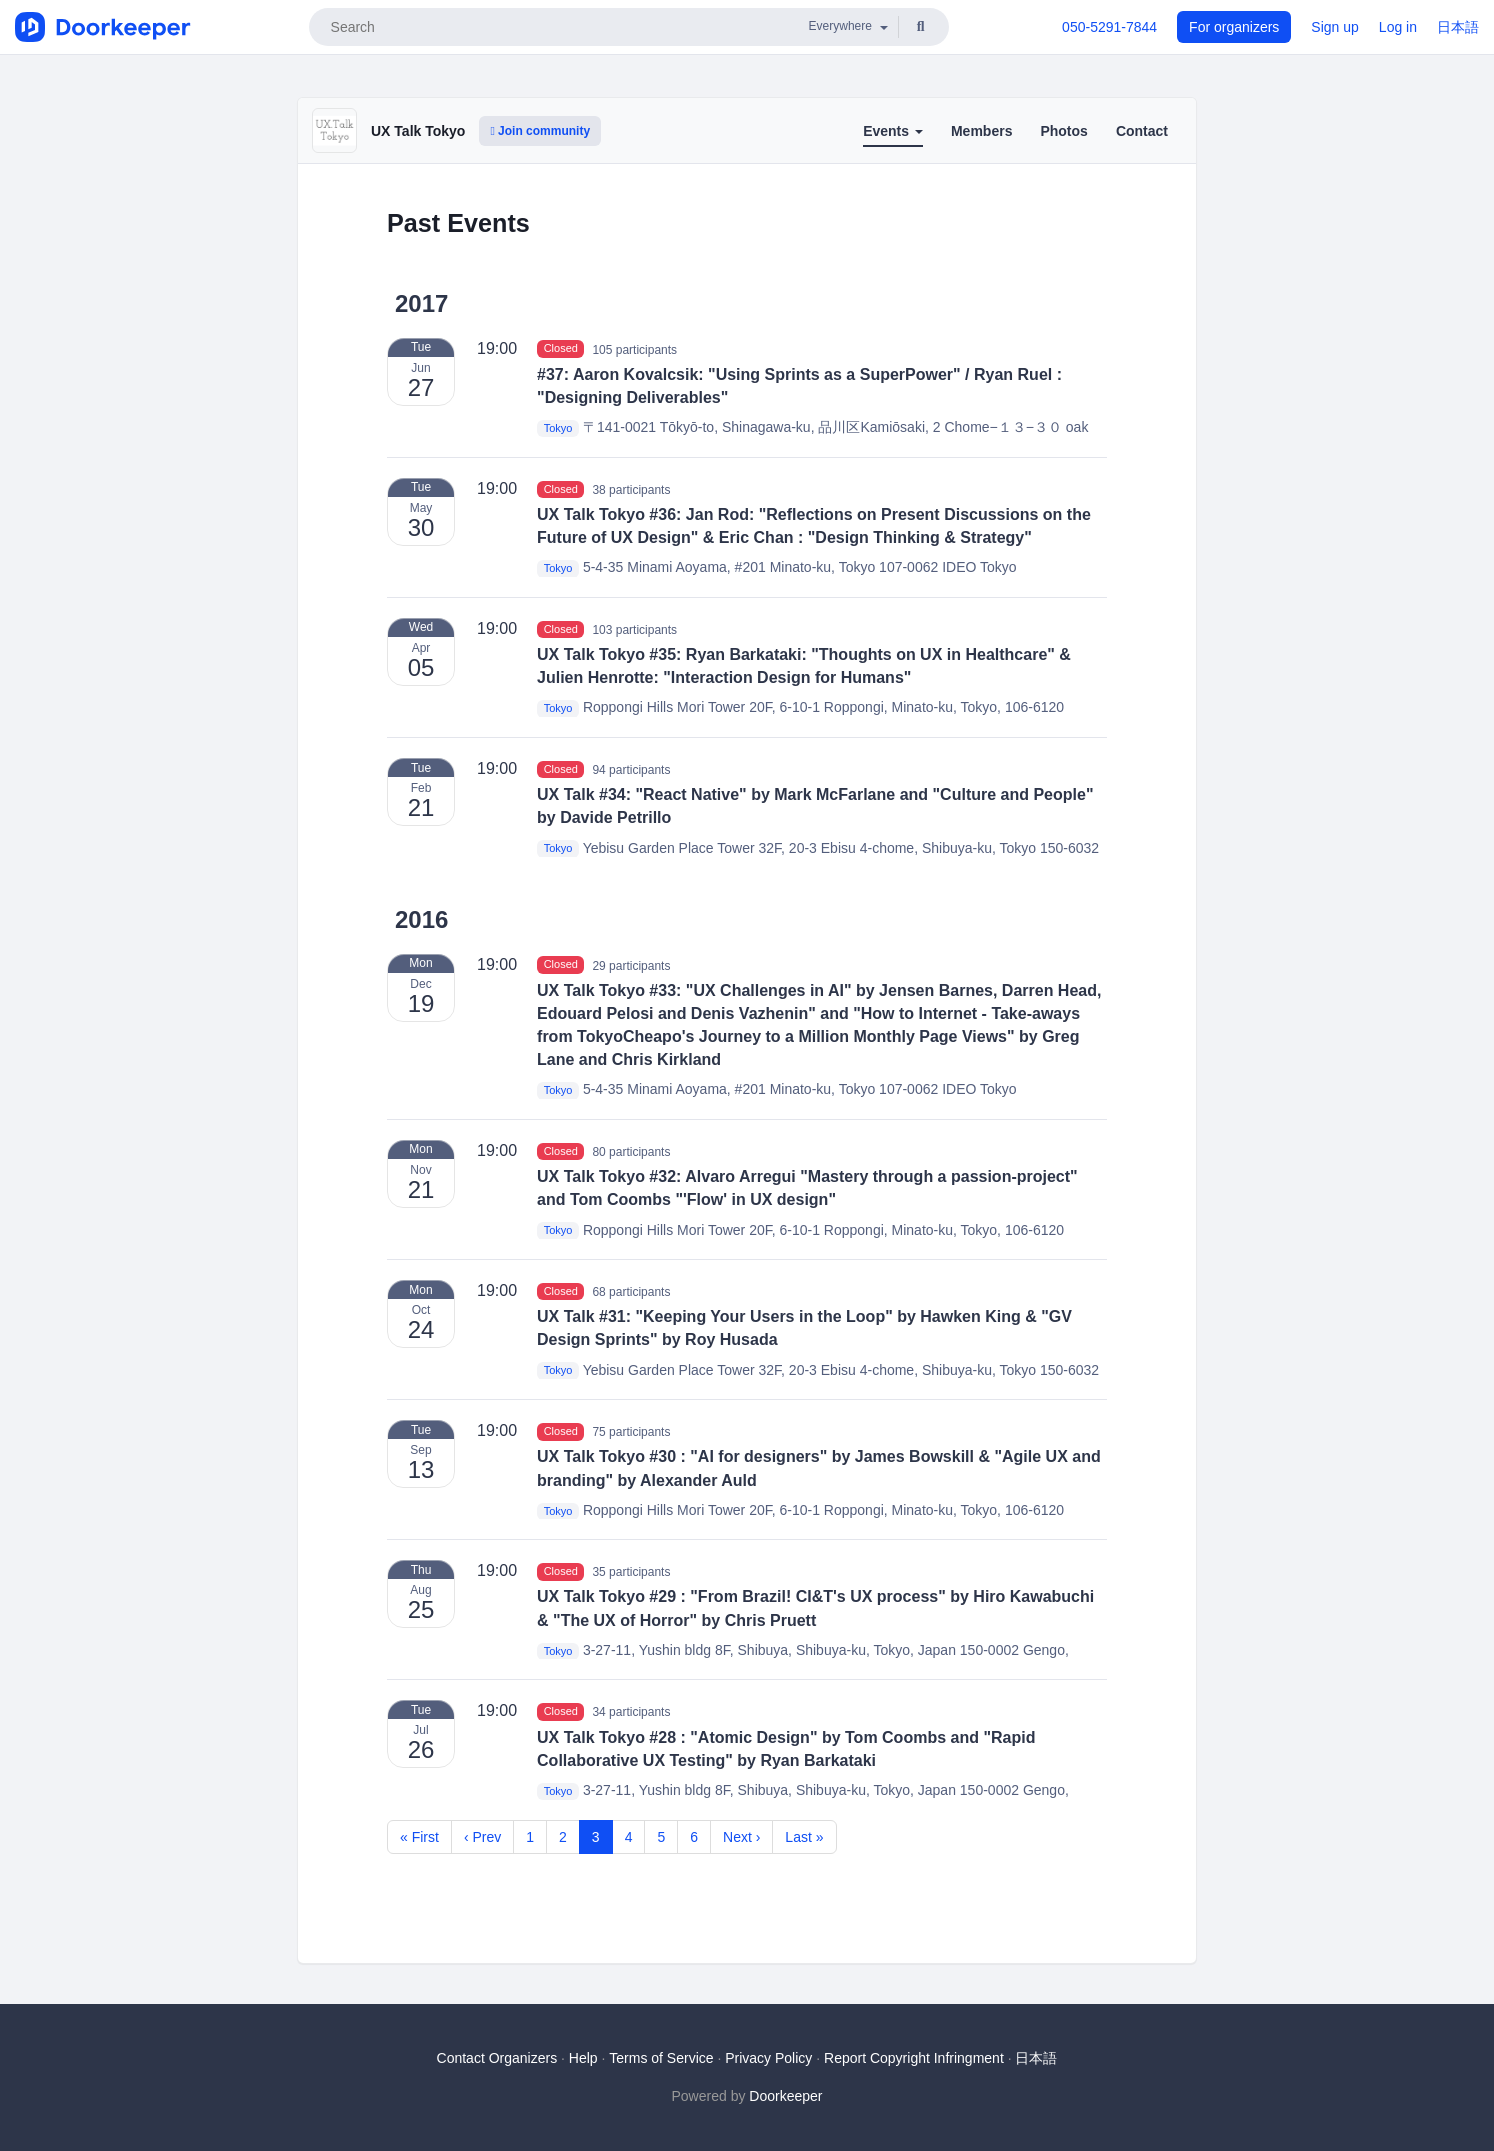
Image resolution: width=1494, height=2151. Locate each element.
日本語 (1458, 27)
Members (981, 131)
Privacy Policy (768, 2058)
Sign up (1334, 27)
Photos (1063, 131)
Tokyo (558, 428)
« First (419, 1837)
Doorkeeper (785, 2096)
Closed (561, 349)
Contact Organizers (497, 2058)
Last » (804, 1837)
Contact (1142, 131)
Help (583, 2058)
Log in (1398, 27)
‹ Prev (482, 1837)
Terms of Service (661, 2058)
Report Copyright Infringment (914, 2058)
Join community (540, 131)
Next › (741, 1837)
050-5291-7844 (1109, 27)
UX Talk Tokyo (418, 131)
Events (893, 131)
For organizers (1234, 27)
